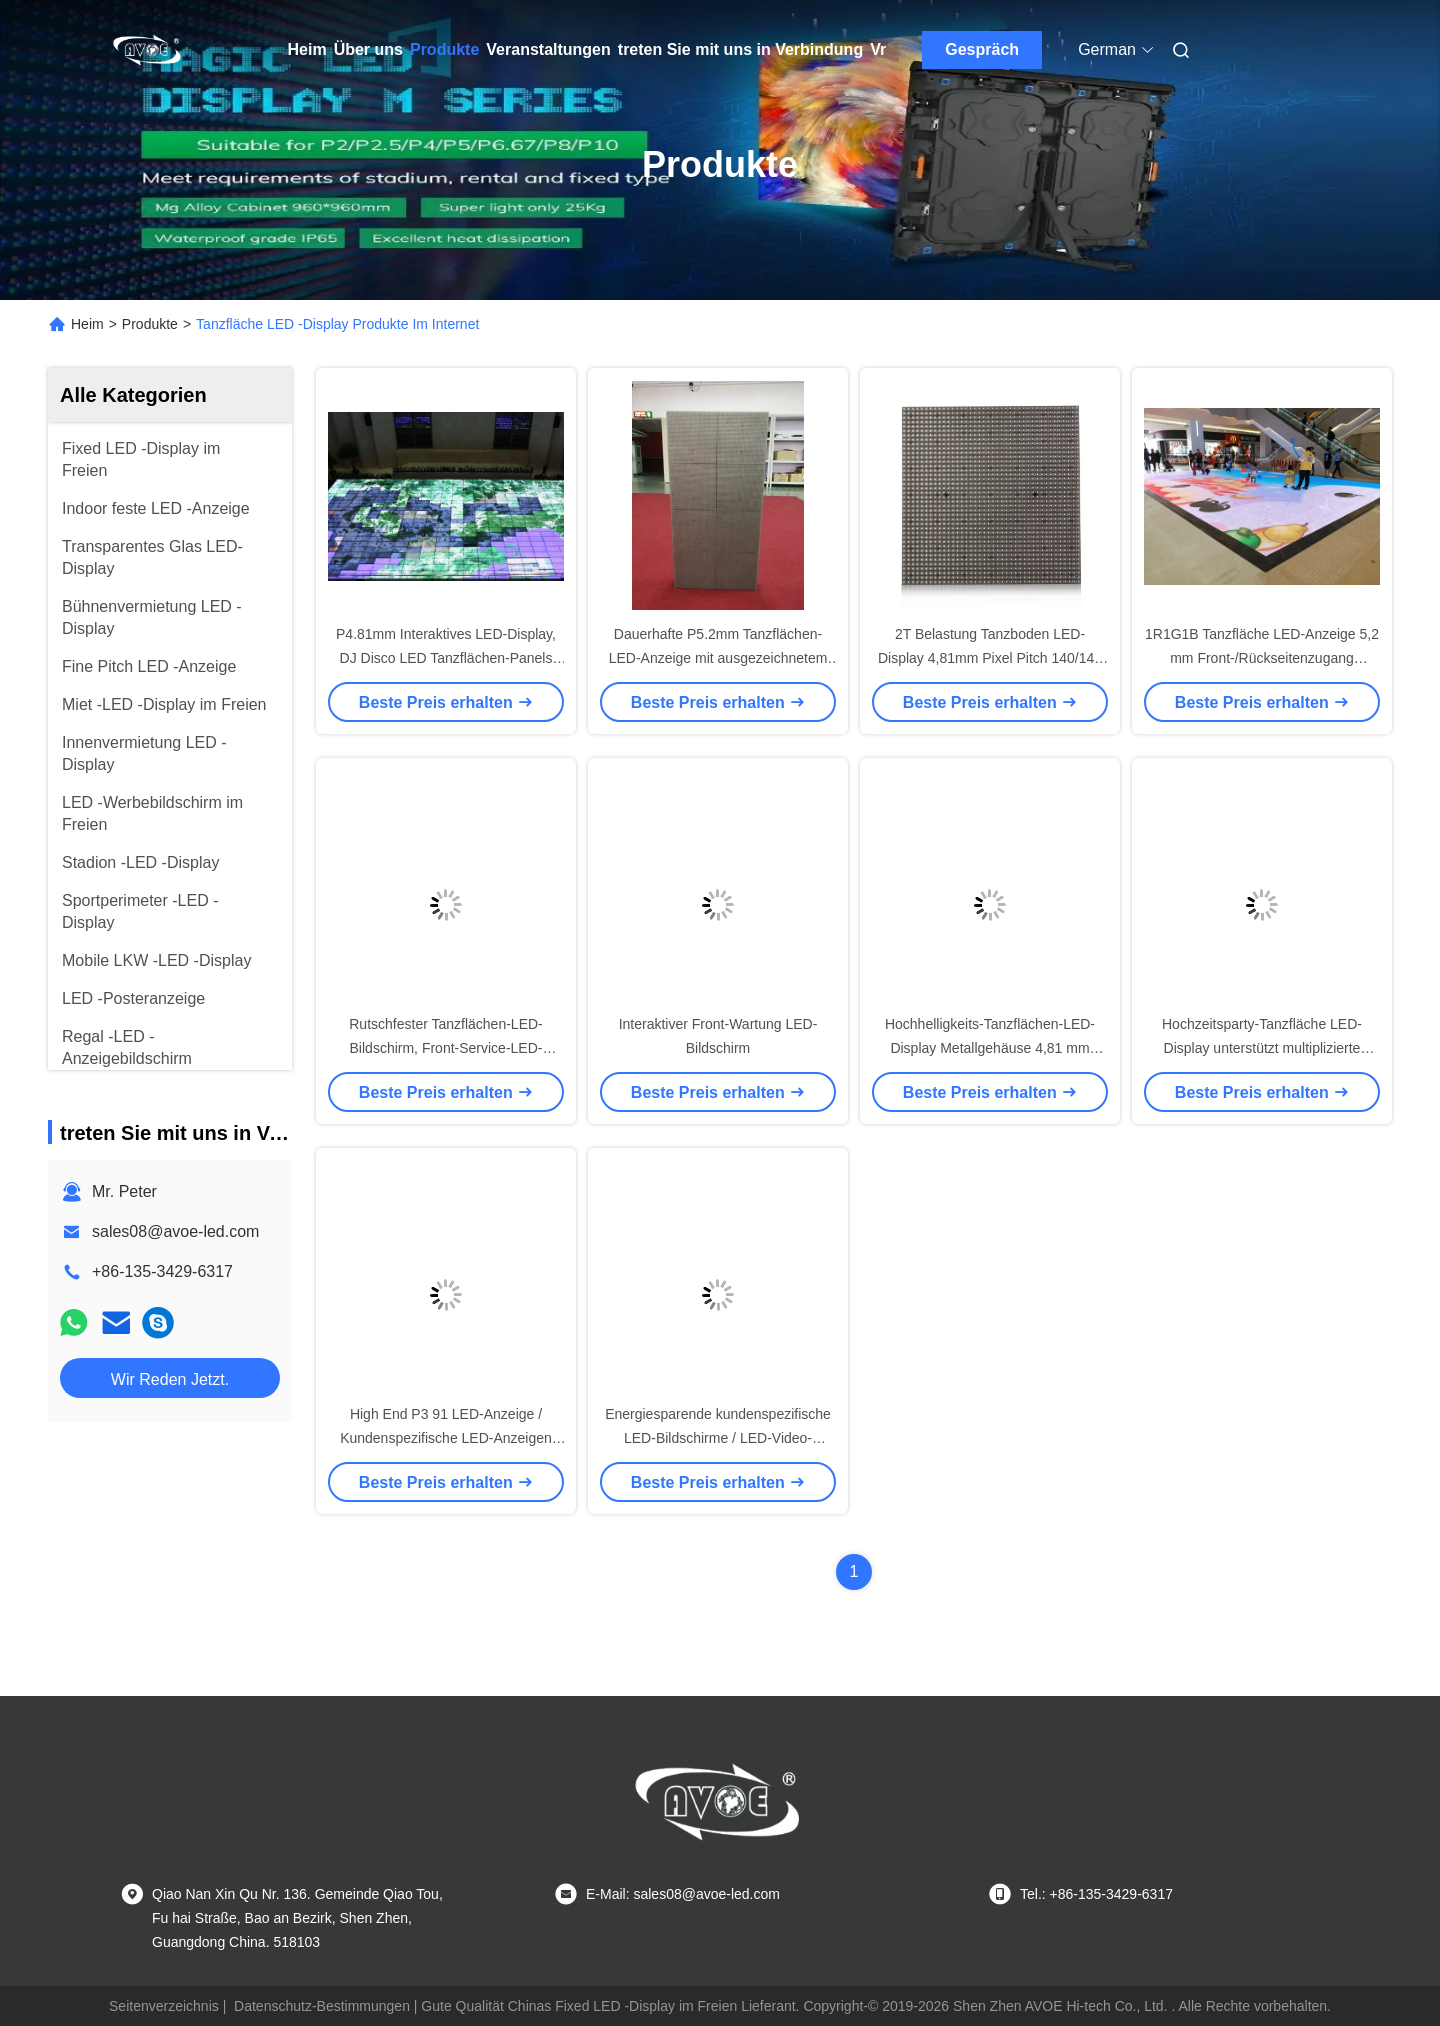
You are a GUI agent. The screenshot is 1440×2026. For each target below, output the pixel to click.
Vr (878, 49)
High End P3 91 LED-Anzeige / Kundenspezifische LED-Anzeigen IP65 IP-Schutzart (446, 1438)
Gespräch (982, 49)
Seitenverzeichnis (164, 2006)
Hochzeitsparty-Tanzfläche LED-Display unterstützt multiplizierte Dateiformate (1262, 1048)
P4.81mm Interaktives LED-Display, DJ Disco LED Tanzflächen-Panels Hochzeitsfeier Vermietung (446, 658)
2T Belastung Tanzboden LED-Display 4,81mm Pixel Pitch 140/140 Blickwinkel (990, 658)
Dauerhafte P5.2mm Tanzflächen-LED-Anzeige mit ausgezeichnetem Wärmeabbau (718, 658)
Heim (307, 49)
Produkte (444, 49)
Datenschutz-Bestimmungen (322, 2006)
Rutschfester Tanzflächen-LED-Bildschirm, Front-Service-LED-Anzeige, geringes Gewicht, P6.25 (446, 1048)
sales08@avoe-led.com (175, 1231)
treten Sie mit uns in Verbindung (740, 49)
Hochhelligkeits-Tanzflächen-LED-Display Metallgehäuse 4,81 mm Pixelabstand (990, 1048)
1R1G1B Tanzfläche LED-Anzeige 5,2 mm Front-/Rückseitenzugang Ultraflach (1262, 658)
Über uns (368, 49)
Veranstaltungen (548, 49)
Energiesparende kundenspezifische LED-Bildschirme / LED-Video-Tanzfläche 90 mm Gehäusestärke (718, 1438)
